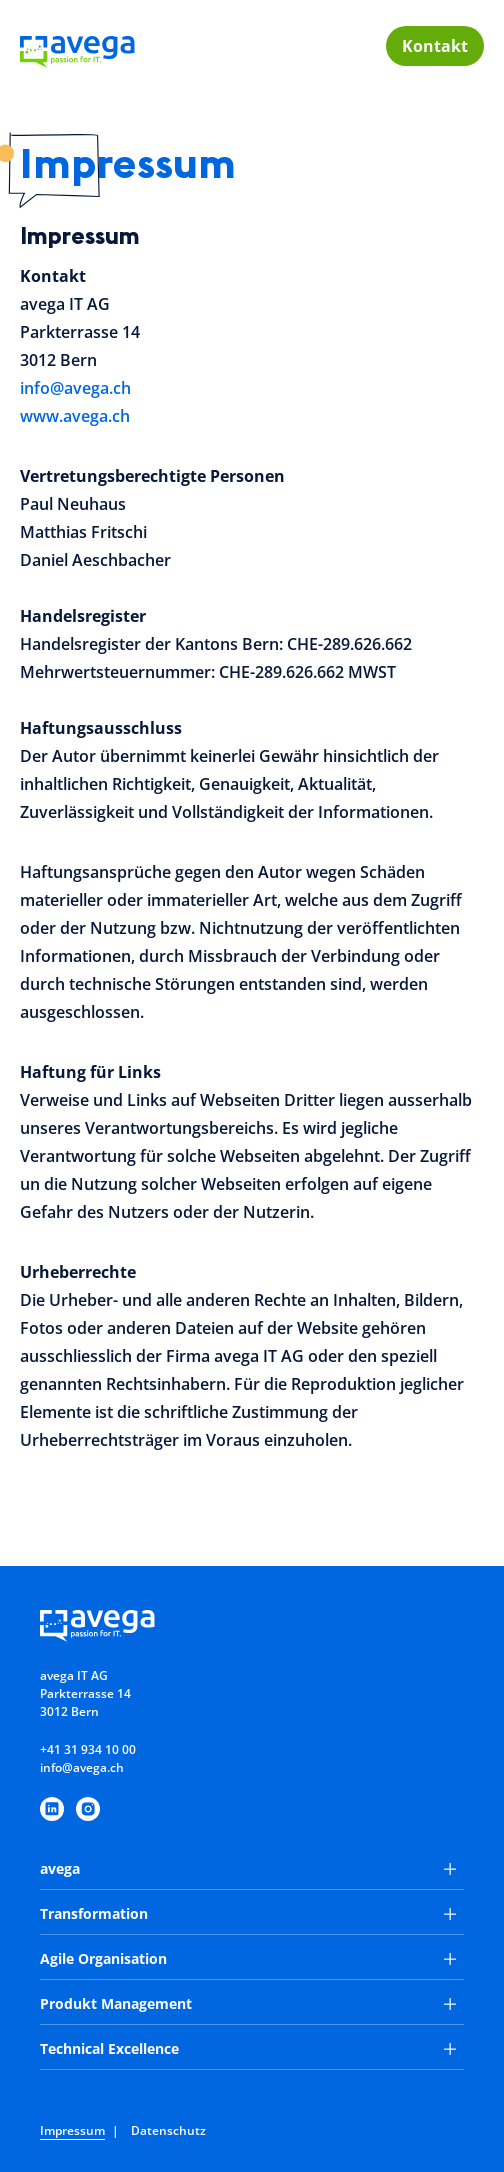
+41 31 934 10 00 (88, 1749)
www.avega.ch (75, 416)
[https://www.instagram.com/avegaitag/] (88, 1809)
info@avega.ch (75, 388)
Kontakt (435, 46)
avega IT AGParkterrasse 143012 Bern (85, 1693)
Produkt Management (248, 2003)
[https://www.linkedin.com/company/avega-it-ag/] (52, 1809)
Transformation (248, 1913)
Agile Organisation (248, 1958)
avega (248, 1868)
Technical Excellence (248, 2048)
